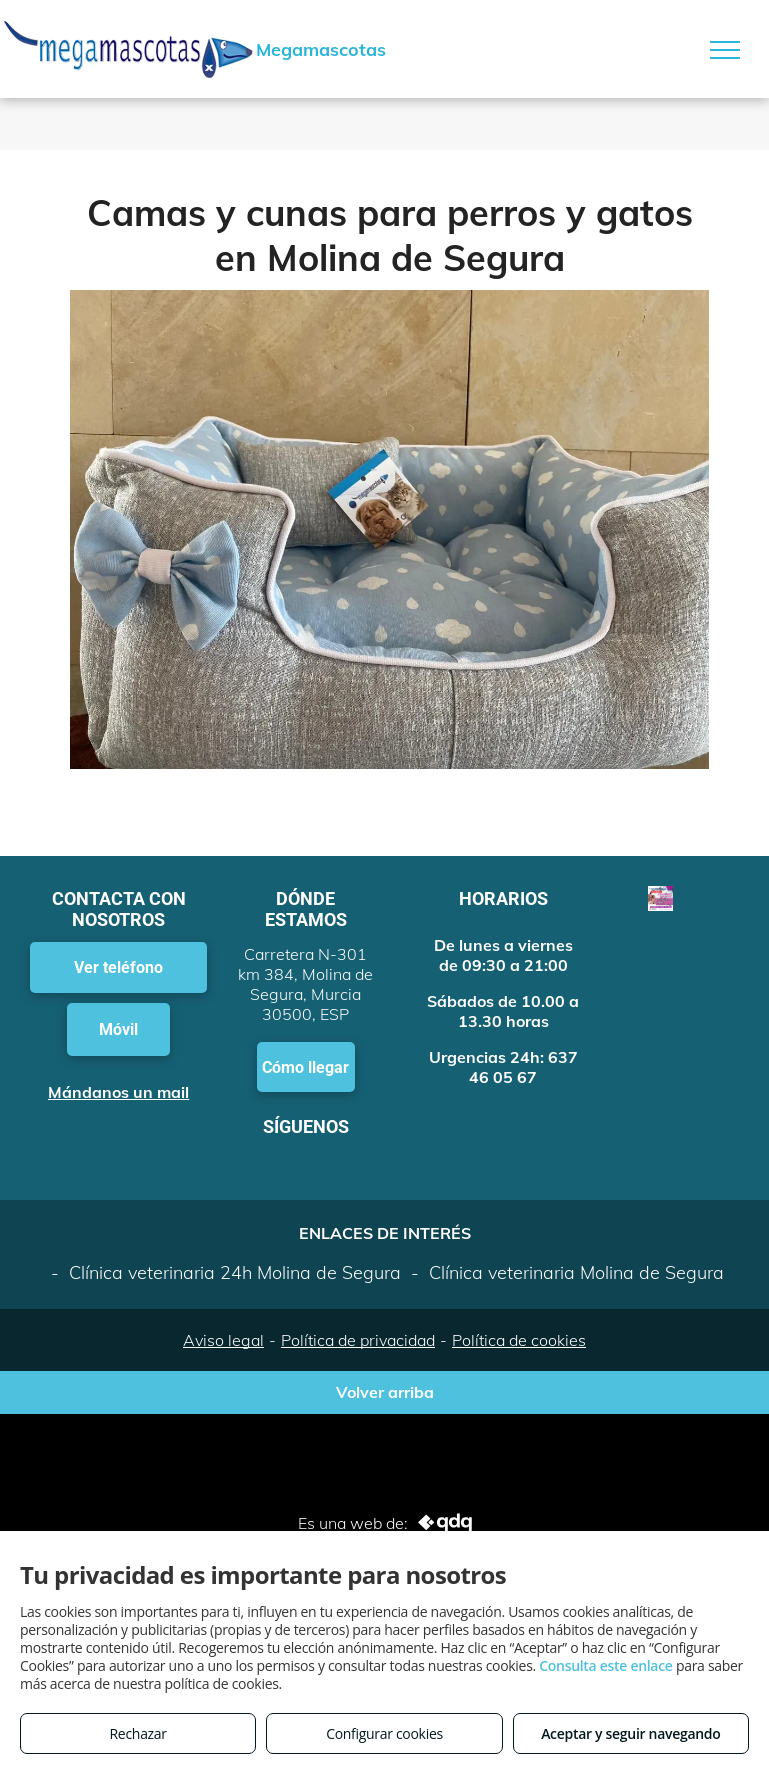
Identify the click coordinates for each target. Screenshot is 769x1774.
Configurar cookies (384, 1733)
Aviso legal (223, 1340)
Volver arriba (385, 1392)
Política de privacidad (358, 1340)
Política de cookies (519, 1340)
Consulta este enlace (605, 1665)
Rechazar (138, 1733)
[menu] (725, 50)
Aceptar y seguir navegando (630, 1733)
